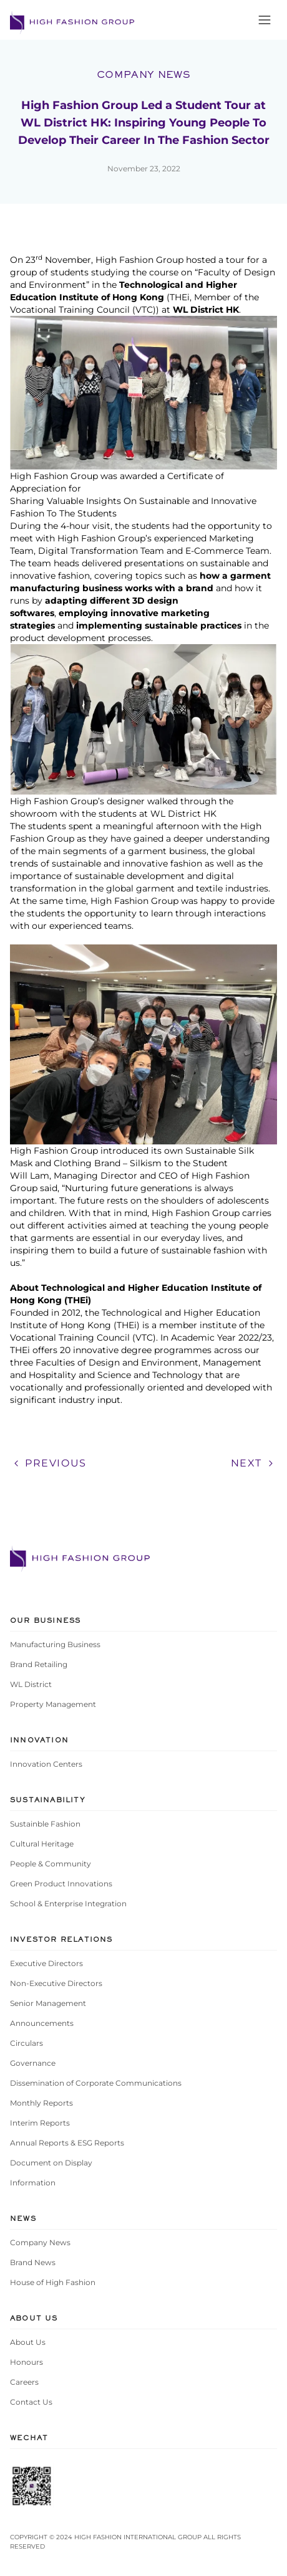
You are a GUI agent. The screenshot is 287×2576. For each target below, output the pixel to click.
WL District (31, 1684)
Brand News (33, 2262)
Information (33, 2182)
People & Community (50, 1863)
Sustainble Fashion (45, 1823)
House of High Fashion (52, 2282)
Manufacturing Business (55, 1644)
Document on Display (51, 2162)
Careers (24, 2382)
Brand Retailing (38, 1664)
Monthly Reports (41, 2103)
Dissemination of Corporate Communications (96, 2083)
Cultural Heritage (42, 1843)
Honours (26, 2362)
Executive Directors (46, 1963)
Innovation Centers (46, 1764)
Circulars (26, 2043)
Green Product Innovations (61, 1883)
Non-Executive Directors (56, 1983)
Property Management (53, 1704)
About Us (28, 2342)
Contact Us (31, 2402)
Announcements (42, 2023)
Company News (40, 2242)
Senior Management (48, 2003)
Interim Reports (40, 2122)
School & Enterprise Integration (68, 1903)
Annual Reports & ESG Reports (67, 2142)
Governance (33, 2063)
